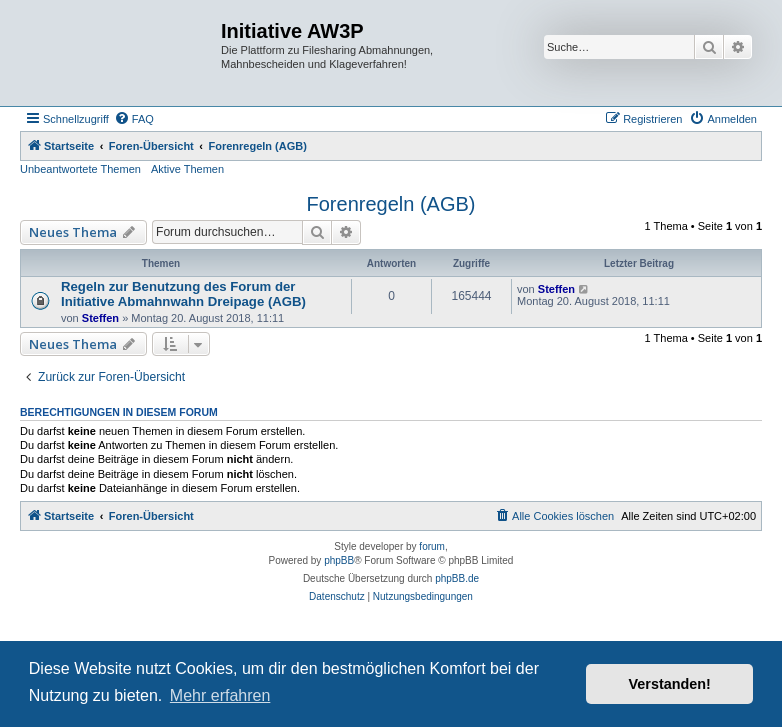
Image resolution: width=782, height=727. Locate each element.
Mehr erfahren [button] (220, 695)
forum (432, 546)
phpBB (339, 560)
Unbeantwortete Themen (80, 169)
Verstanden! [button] (670, 684)
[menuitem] (134, 119)
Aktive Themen (187, 169)
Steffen (100, 318)
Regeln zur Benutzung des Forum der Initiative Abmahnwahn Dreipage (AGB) (183, 294)
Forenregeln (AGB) (391, 204)
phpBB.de (457, 578)
